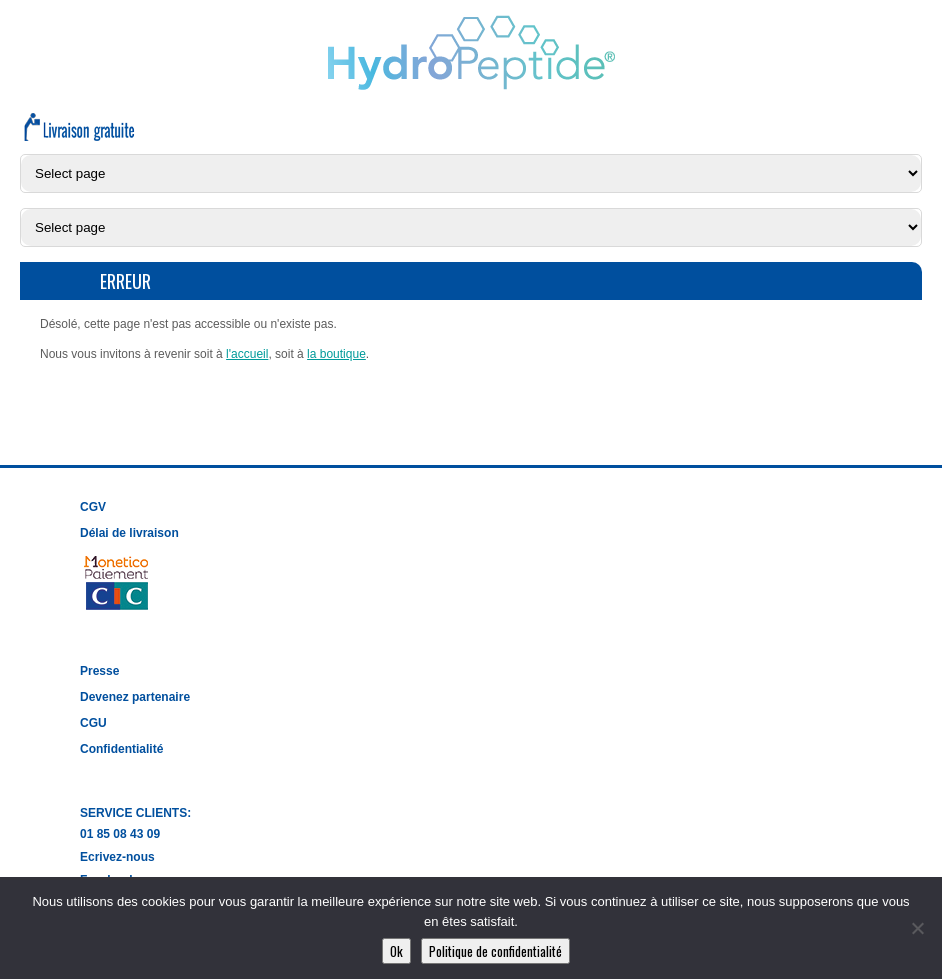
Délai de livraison (129, 533)
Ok (396, 951)
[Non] (917, 928)
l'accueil (247, 354)
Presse (99, 671)
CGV (93, 507)
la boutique (336, 354)
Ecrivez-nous (117, 857)
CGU (93, 723)
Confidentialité (121, 749)
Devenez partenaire (135, 697)
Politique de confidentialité (495, 951)
